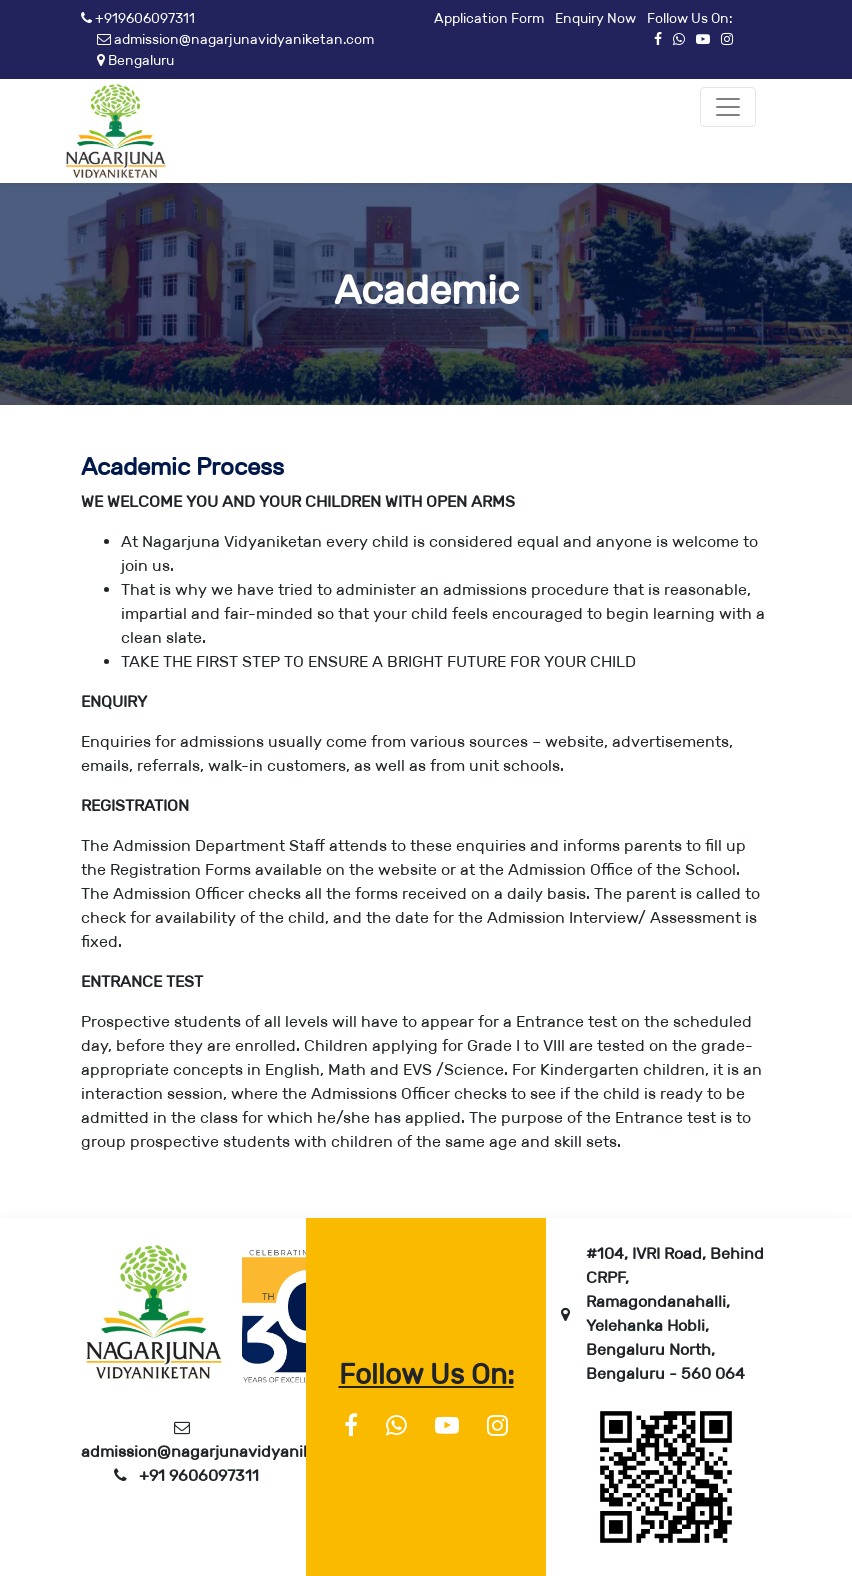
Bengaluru (135, 60)
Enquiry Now (595, 18)
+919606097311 (138, 18)
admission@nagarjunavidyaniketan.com (235, 39)
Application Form (489, 18)
